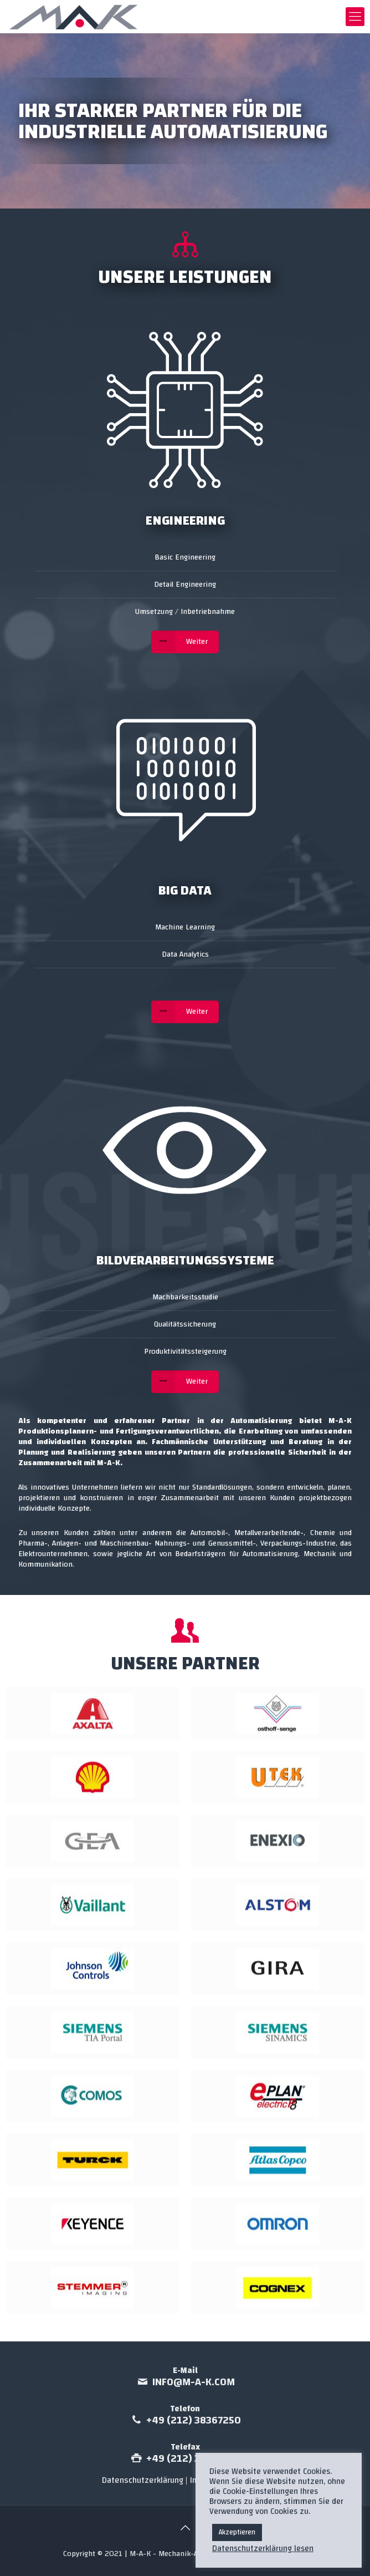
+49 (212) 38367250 (193, 2420)
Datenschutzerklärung (142, 2480)
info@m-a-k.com (193, 2382)
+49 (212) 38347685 (193, 2458)
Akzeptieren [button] (237, 2532)
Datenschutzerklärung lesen (263, 2549)
